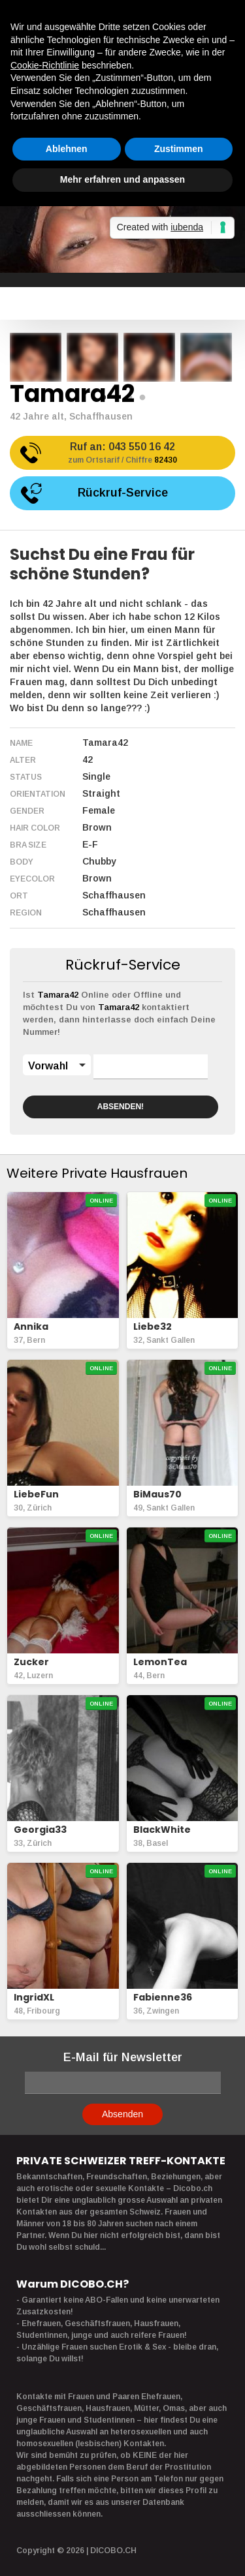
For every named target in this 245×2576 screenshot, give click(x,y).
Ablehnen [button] (67, 149)
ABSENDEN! (120, 1106)
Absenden (122, 2114)
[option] (35, 357)
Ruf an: (122, 454)
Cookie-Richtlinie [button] (44, 65)
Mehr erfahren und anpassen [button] (122, 179)
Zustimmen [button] (178, 149)
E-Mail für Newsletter (122, 2057)
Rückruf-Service (123, 492)
